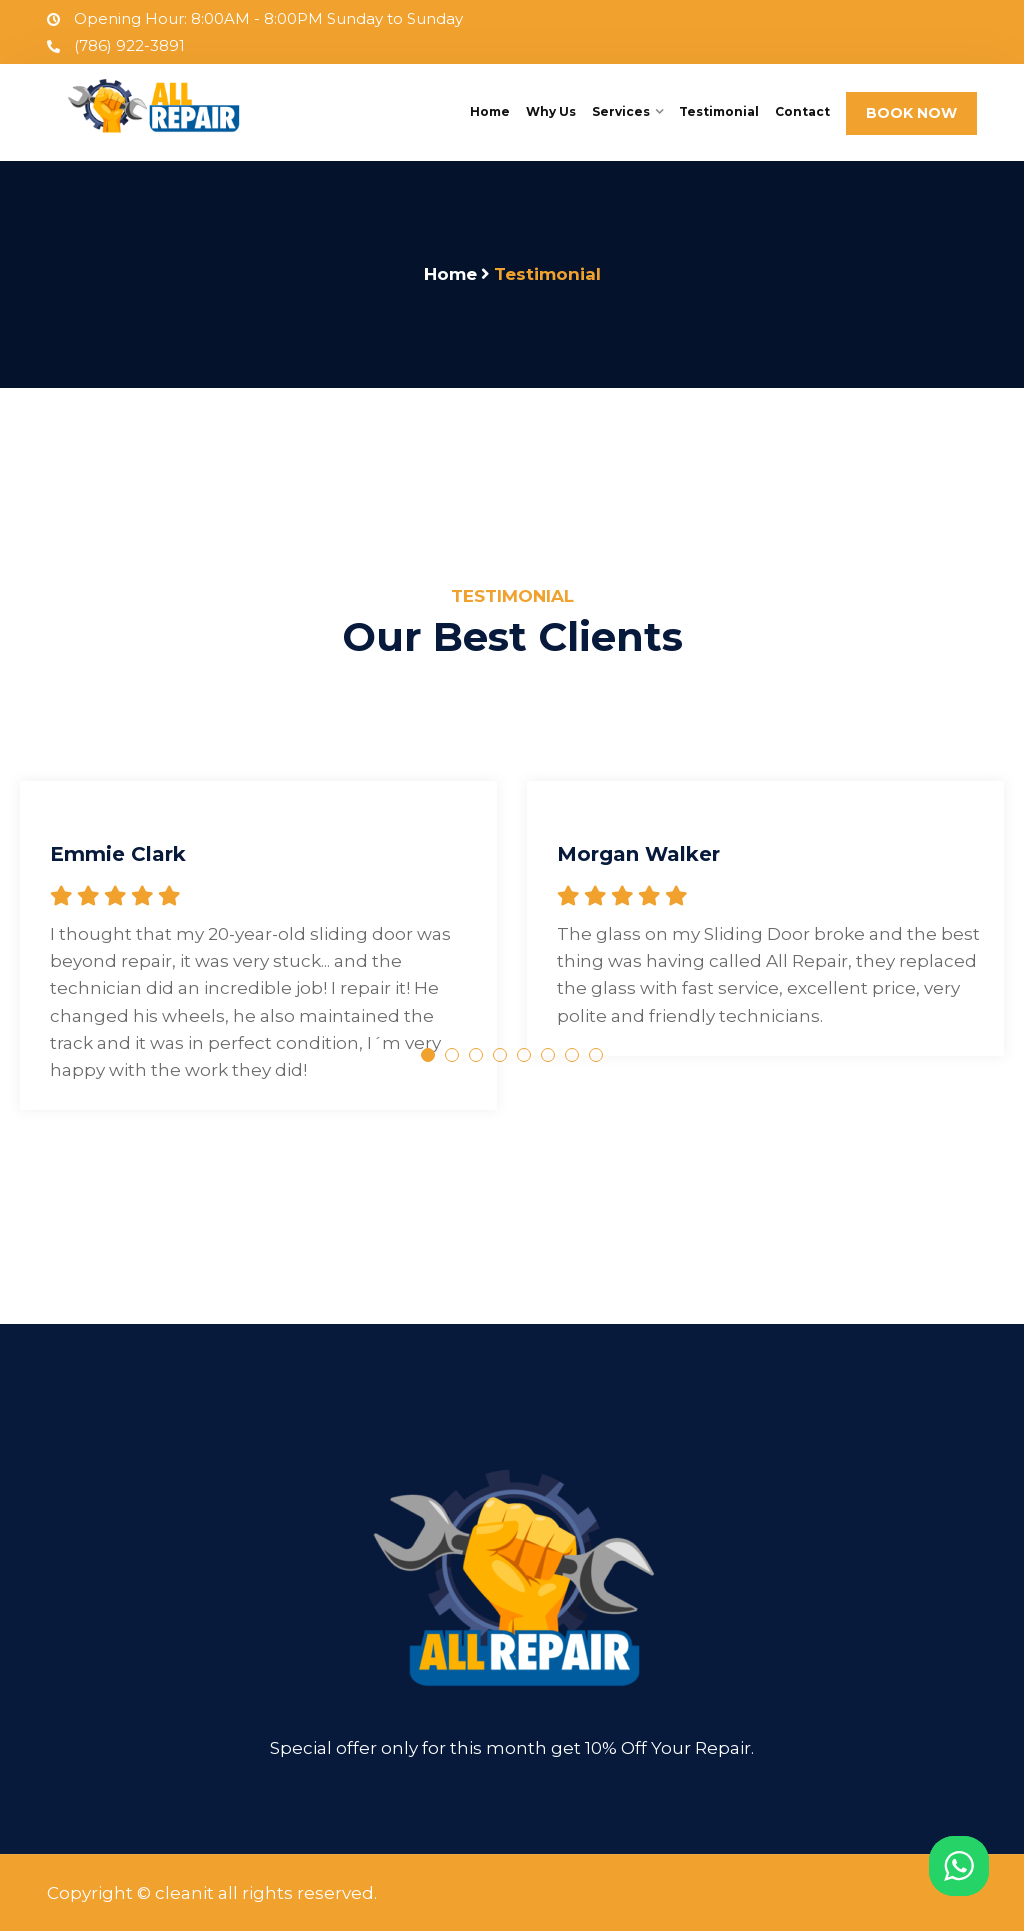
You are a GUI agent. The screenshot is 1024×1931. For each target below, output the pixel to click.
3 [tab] (476, 1055)
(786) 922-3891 (116, 45)
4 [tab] (500, 1055)
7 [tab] (572, 1055)
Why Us (551, 111)
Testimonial (719, 111)
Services (621, 111)
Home (490, 111)
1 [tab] (428, 1055)
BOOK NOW (911, 113)
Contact (802, 111)
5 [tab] (524, 1055)
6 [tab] (548, 1055)
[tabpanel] (258, 920)
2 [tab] (452, 1055)
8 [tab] (596, 1055)
